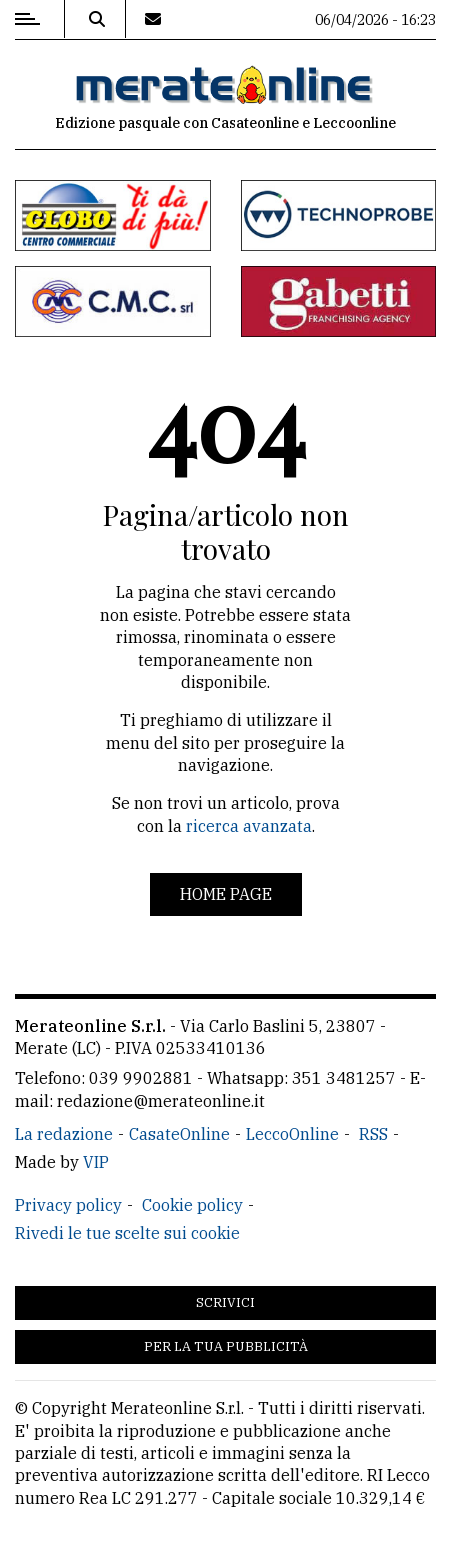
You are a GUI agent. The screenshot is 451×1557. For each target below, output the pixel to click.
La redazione (64, 1134)
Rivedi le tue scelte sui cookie (127, 1233)
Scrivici (225, 1302)
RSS (373, 1134)
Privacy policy (68, 1205)
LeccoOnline (292, 1134)
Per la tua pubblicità (226, 1346)
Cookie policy (192, 1205)
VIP (96, 1162)
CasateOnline (179, 1134)
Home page (226, 894)
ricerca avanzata (249, 826)
